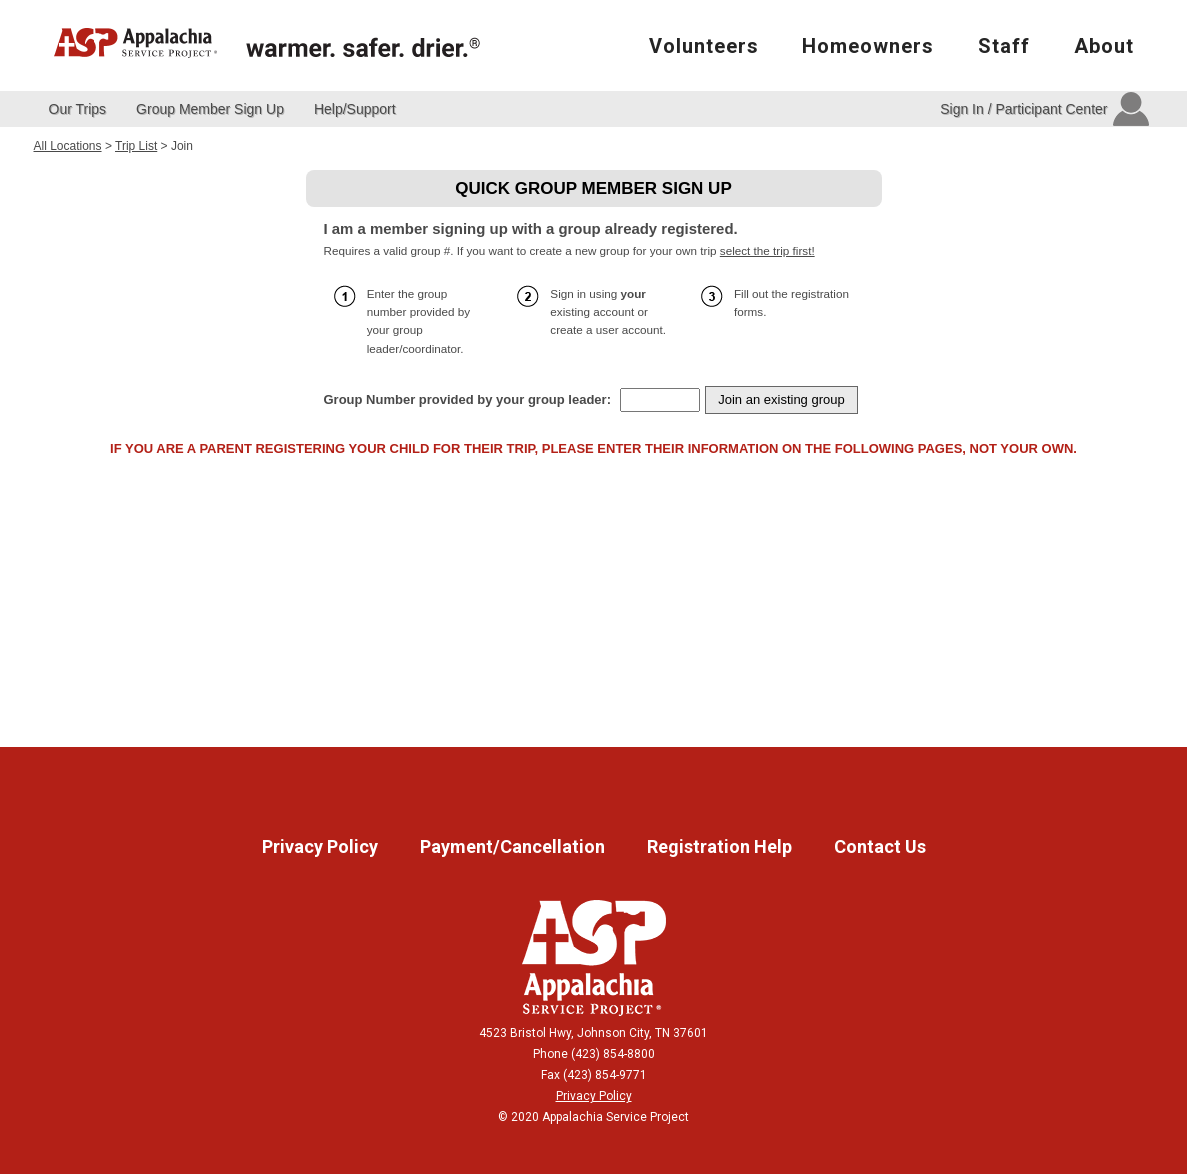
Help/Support (355, 109)
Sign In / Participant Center (1023, 109)
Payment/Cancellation (514, 846)
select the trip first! (767, 250)
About (1104, 46)
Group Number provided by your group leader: (467, 399)
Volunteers (704, 46)
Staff (1004, 46)
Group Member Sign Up (210, 109)
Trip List (136, 146)
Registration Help (721, 846)
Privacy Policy (322, 846)
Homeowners (868, 46)
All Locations (68, 146)
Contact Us (880, 846)
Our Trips (78, 109)
